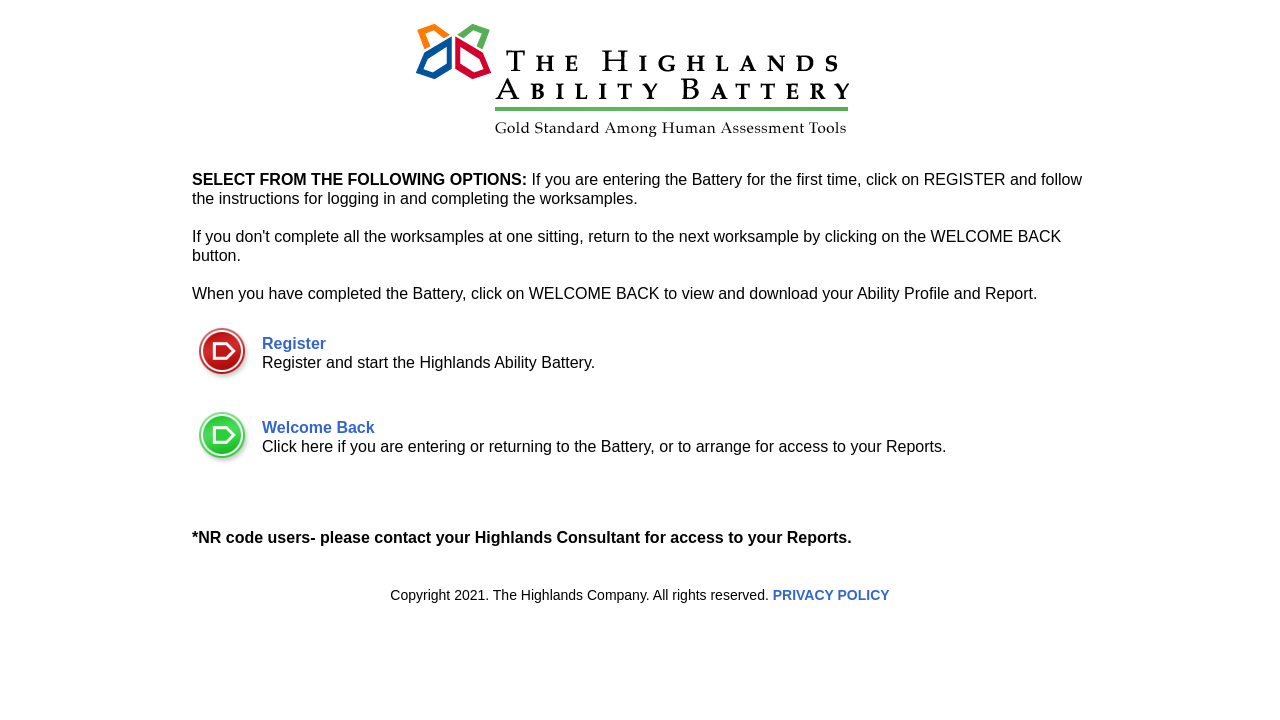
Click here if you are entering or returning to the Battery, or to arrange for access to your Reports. (604, 430)
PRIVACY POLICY (831, 595)
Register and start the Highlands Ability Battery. (428, 346)
